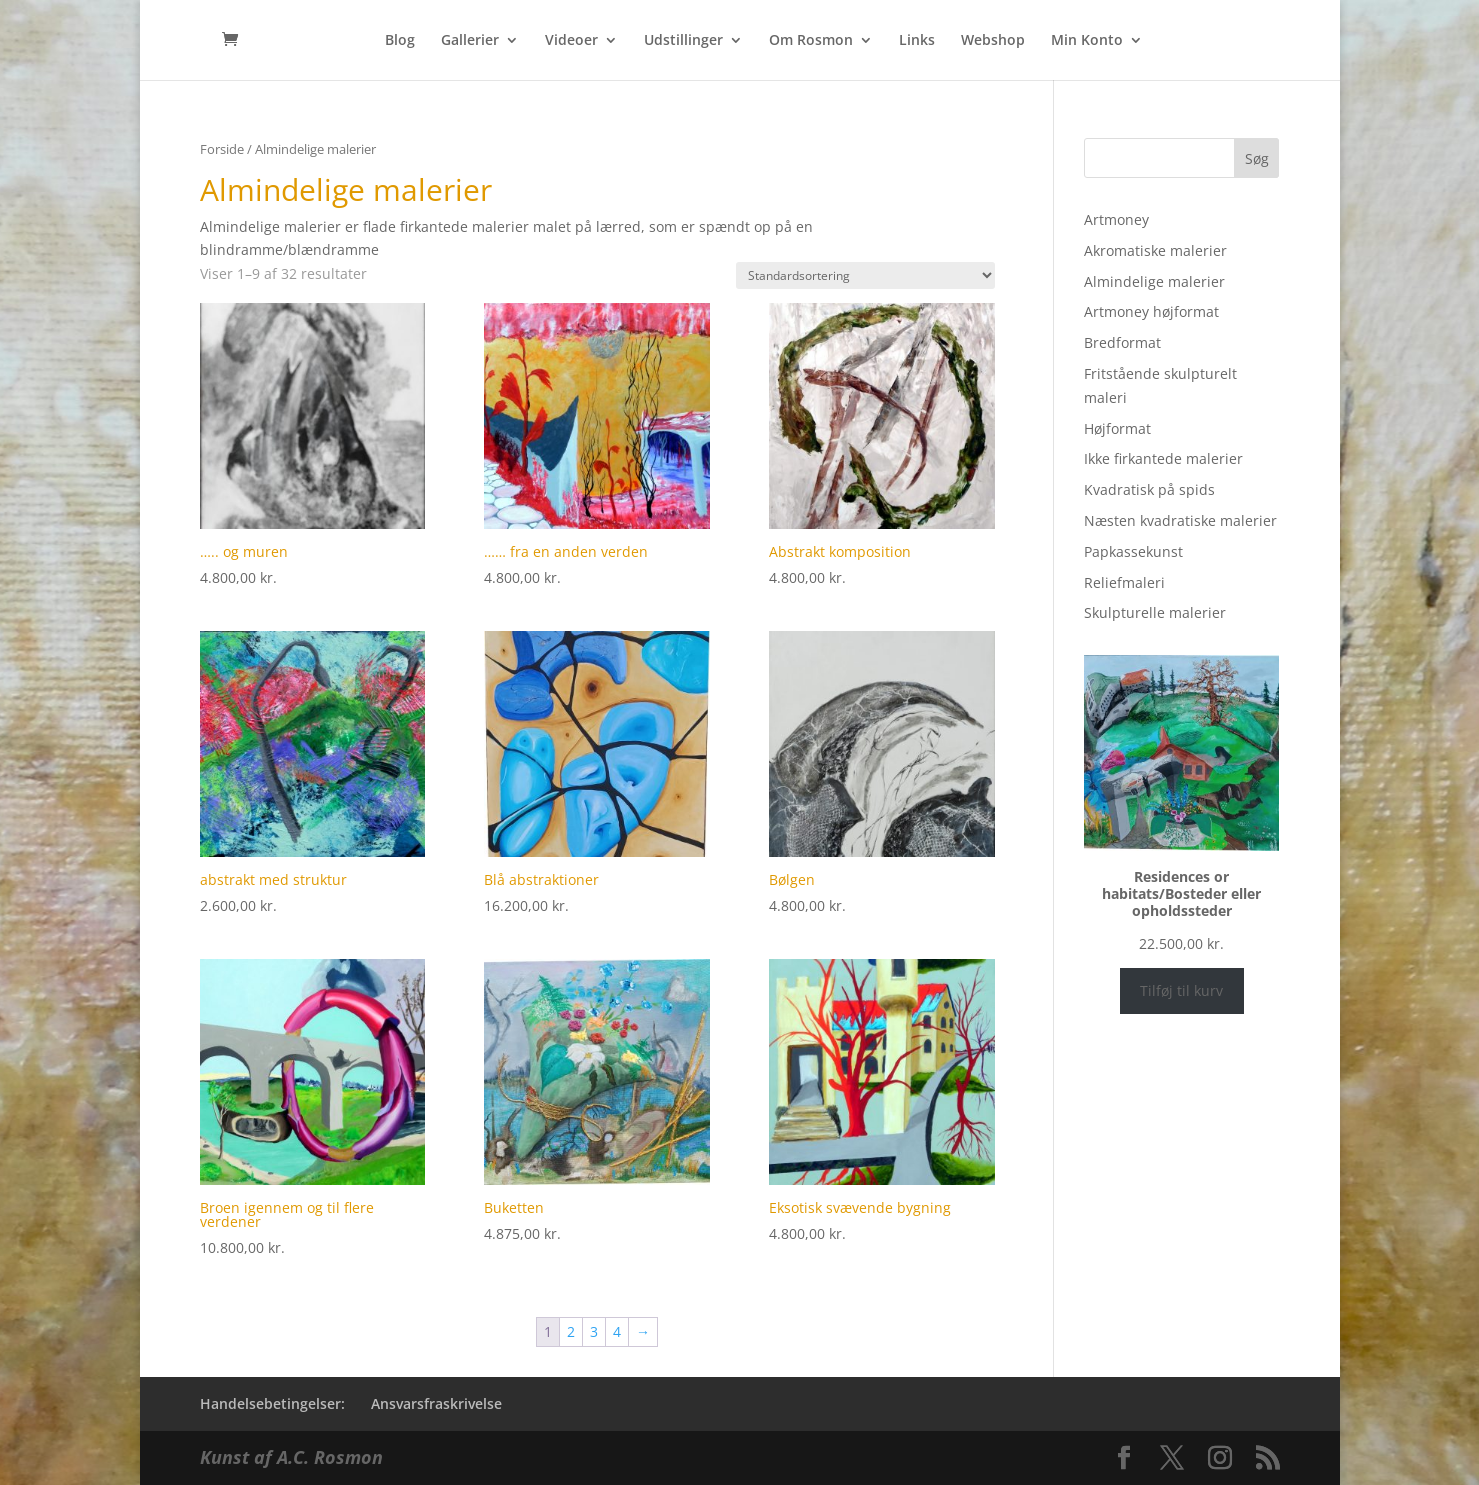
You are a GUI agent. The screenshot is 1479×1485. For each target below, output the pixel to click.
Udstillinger (683, 41)
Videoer (571, 41)
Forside (222, 149)
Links (917, 41)
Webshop (993, 41)
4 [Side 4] (617, 1331)
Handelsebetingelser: (272, 1403)
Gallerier (470, 41)
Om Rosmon (811, 41)
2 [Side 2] (571, 1331)
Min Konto (1087, 41)
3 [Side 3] (594, 1331)
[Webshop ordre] (865, 275)
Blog (400, 41)
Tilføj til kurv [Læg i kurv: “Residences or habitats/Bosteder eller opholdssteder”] (1181, 990)
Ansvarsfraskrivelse (436, 1403)
